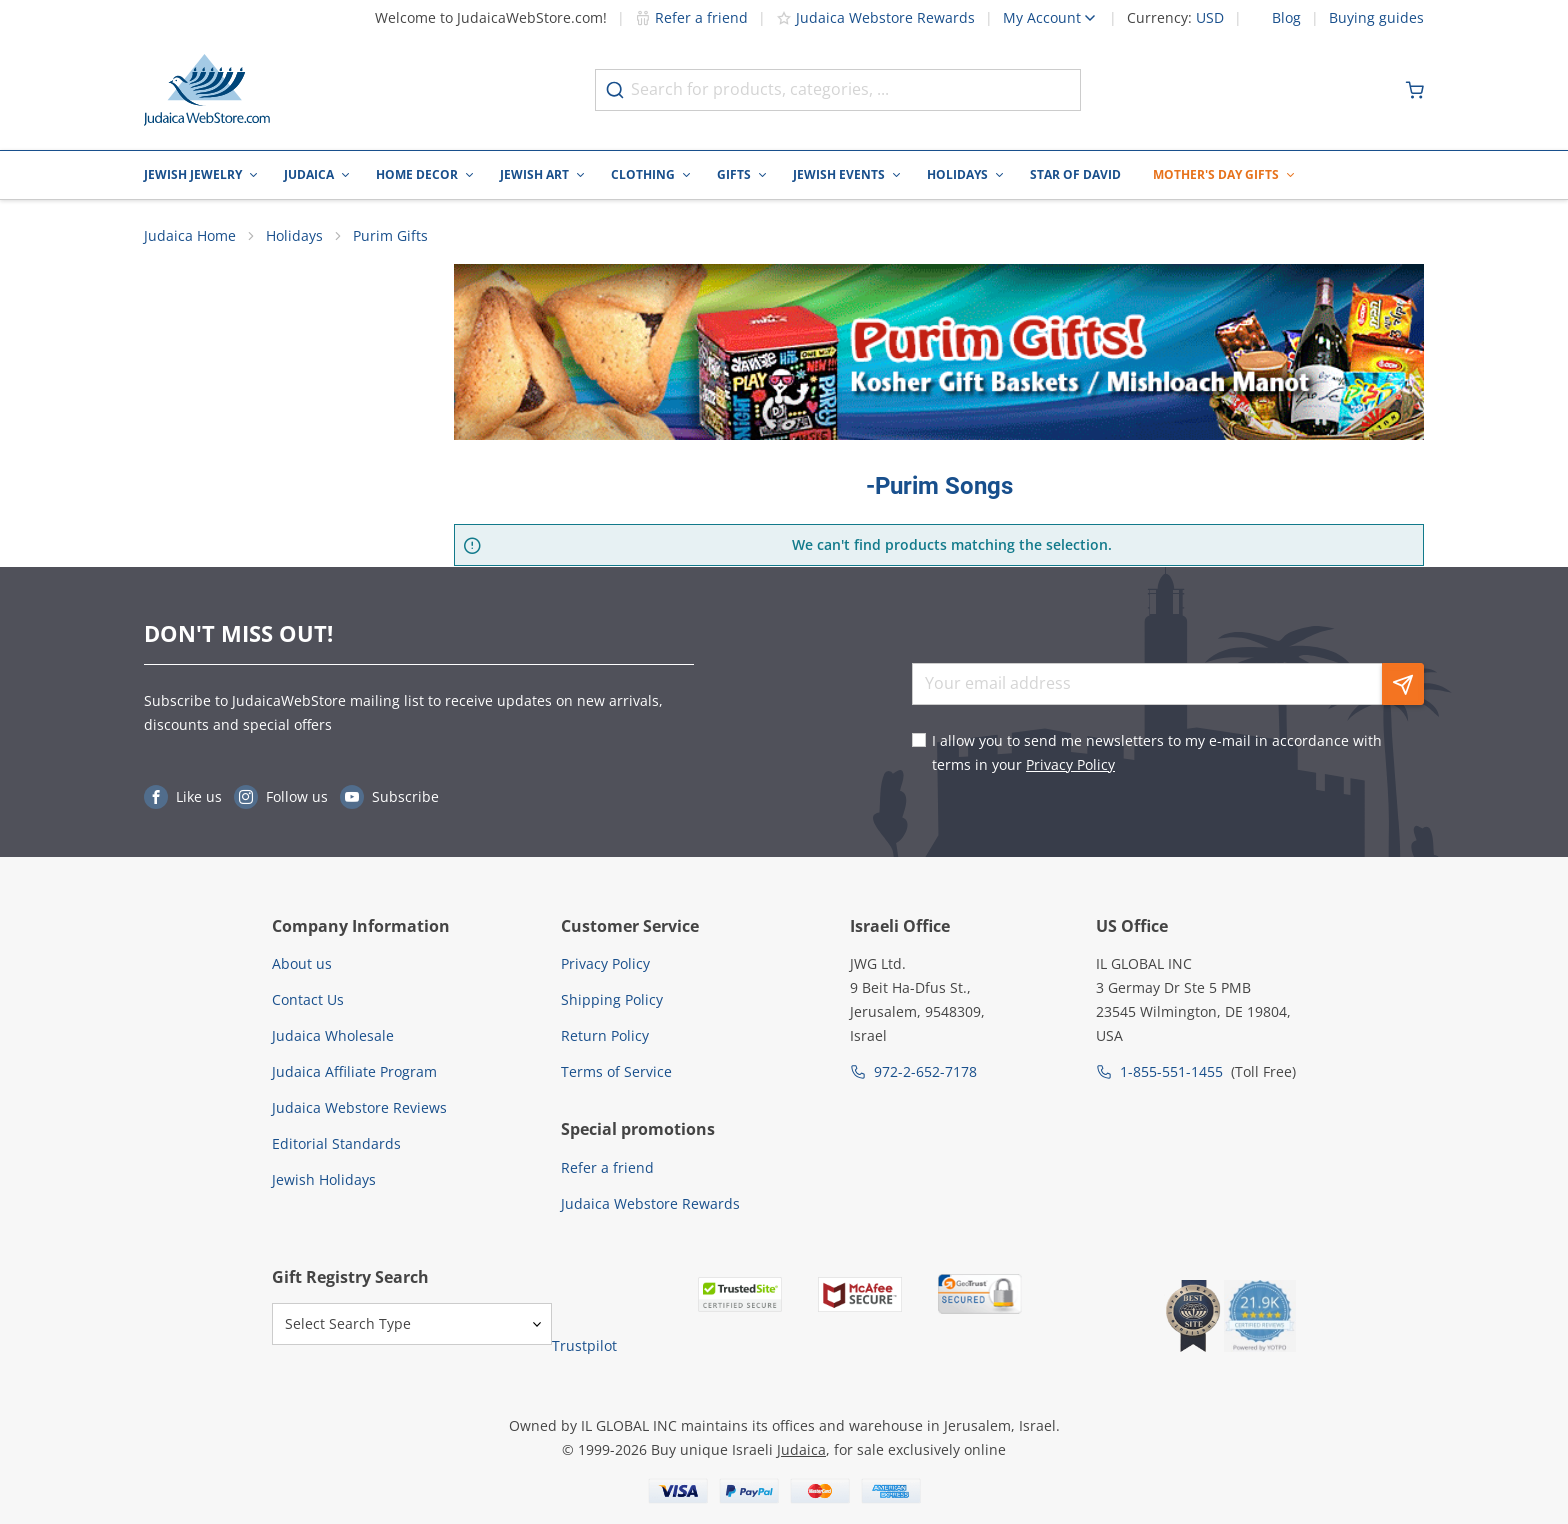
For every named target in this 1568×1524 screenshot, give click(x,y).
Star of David (1075, 174)
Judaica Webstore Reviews (359, 1107)
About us (302, 963)
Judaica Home (190, 235)
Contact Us (308, 999)
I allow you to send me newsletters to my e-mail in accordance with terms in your (1157, 752)
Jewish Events (839, 174)
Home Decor (417, 174)
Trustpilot (584, 1345)
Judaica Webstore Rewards (875, 17)
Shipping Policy (612, 999)
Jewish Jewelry (193, 174)
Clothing (643, 174)
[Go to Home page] (207, 90)
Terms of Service (616, 1071)
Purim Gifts (390, 235)
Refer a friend (691, 17)
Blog (1286, 18)
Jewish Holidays (324, 1179)
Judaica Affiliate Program (354, 1071)
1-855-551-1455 (1171, 1071)
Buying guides (1376, 18)
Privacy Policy (1070, 764)
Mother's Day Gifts (1216, 174)
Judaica (309, 174)
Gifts (734, 174)
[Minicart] (1415, 90)
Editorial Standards (336, 1143)
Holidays (957, 174)
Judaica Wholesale (333, 1035)
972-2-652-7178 (925, 1071)
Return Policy (605, 1035)
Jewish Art (534, 174)
